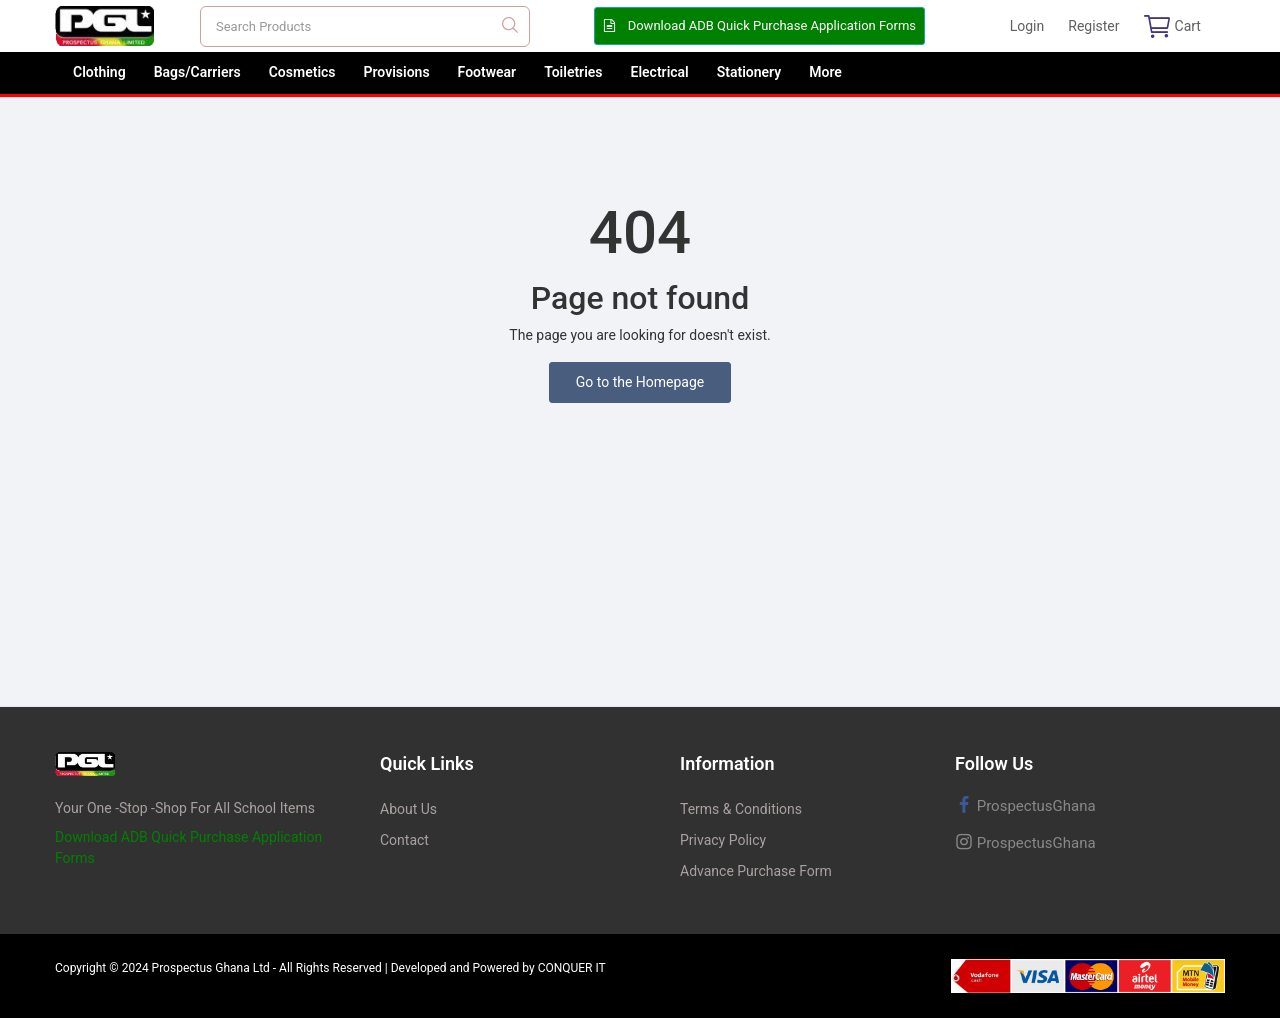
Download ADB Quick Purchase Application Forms (759, 25)
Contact (404, 840)
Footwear (487, 72)
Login (1027, 26)
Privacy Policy (723, 840)
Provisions (397, 72)
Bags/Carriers (197, 72)
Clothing (99, 72)
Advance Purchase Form (756, 871)
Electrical (660, 72)
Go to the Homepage (640, 382)
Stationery (749, 72)
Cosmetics (302, 72)
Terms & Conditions (741, 809)
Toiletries (573, 72)
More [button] (825, 72)
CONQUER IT (572, 968)
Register (1093, 26)
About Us (408, 809)
